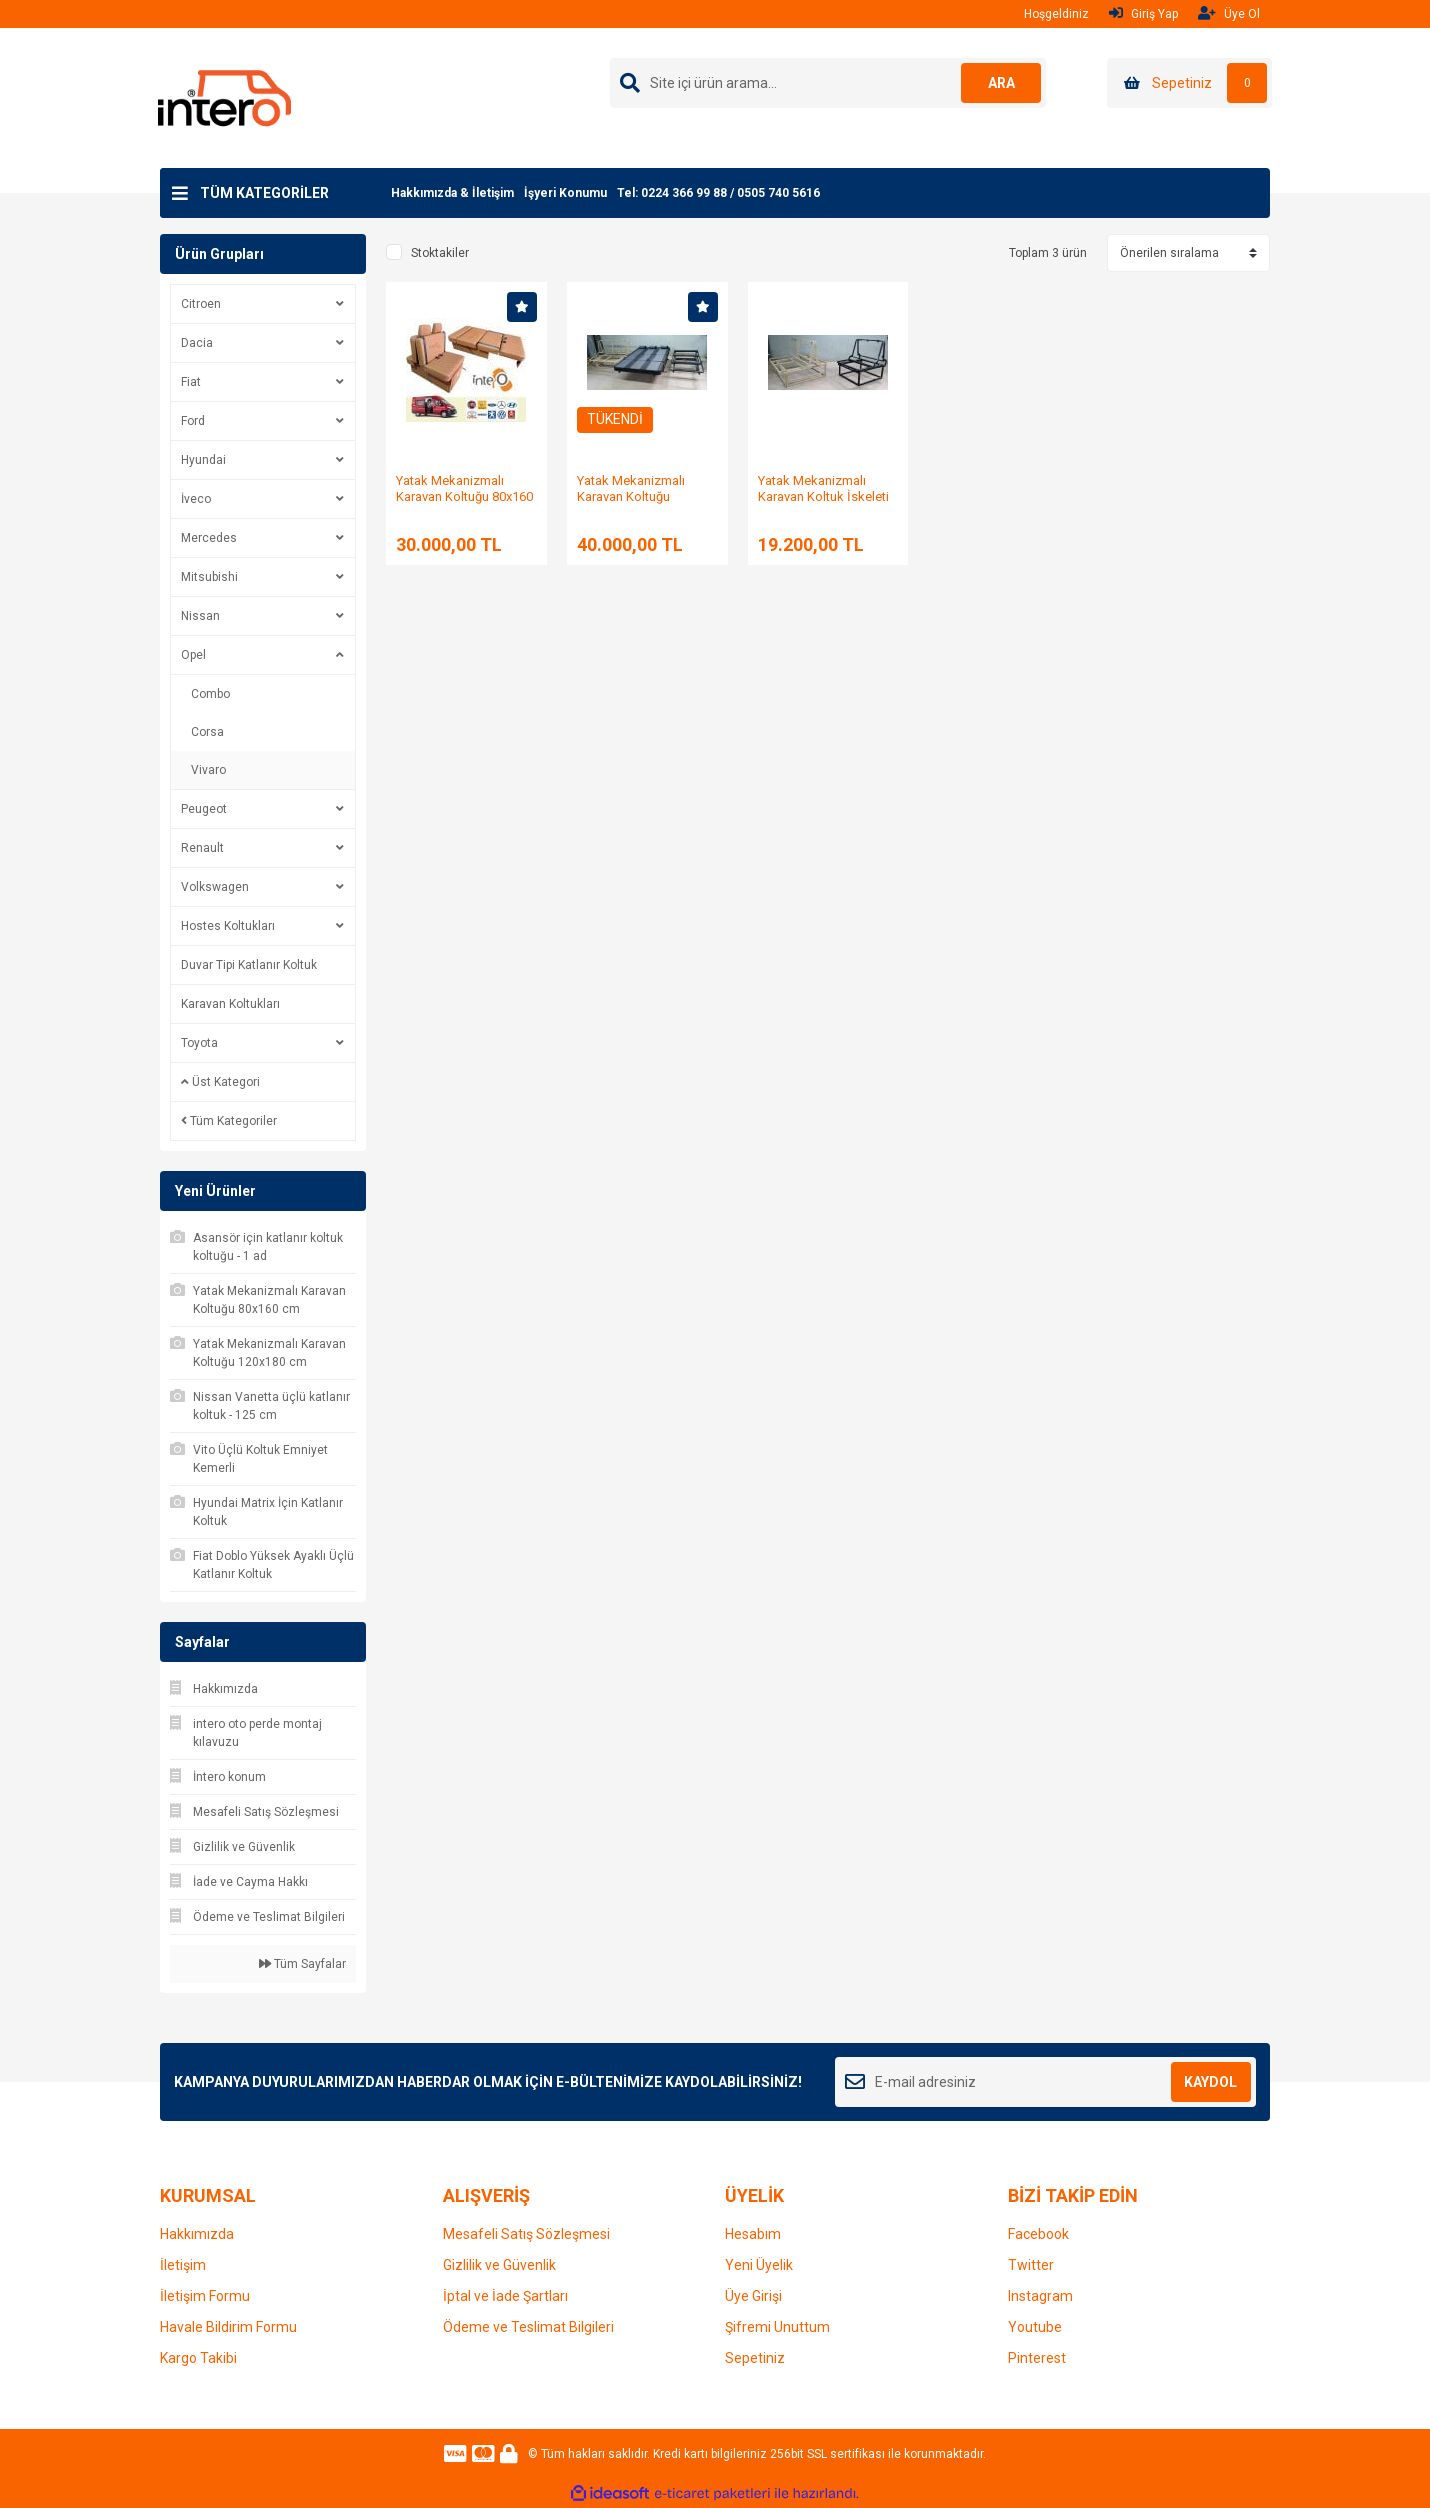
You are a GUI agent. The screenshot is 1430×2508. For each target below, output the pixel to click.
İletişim (183, 2265)
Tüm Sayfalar (302, 1964)
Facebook (1038, 2234)
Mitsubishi (209, 577)
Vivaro (208, 770)
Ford (193, 421)
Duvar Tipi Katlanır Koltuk (249, 965)
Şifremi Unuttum (777, 2327)
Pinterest (1037, 2358)
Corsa (207, 732)
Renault (202, 848)
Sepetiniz (755, 2358)
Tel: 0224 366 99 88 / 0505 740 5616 (718, 193)
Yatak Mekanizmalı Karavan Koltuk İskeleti (823, 488)
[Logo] (224, 97)
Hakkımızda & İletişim (452, 193)
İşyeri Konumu (565, 193)
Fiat (191, 382)
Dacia (197, 343)
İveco (196, 499)
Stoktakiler (440, 253)
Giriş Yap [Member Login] (1143, 13)
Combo (210, 694)
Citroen (201, 304)
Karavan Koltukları (230, 1004)
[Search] (828, 83)
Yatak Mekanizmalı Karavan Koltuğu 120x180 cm (631, 496)
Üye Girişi (753, 2296)
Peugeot (204, 809)
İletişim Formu (205, 2296)
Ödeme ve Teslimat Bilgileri (528, 2327)
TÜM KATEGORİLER (264, 193)
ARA (1001, 83)
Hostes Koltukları (228, 926)
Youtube (1035, 2327)
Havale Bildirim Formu (228, 2327)
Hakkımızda (197, 2234)
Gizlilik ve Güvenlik (499, 2265)
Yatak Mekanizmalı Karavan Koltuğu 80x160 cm (464, 496)
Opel (193, 655)
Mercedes (209, 538)
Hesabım (753, 2234)
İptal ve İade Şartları (505, 2296)
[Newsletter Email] (1045, 2082)
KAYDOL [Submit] (1210, 2082)
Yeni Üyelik (759, 2265)
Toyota (199, 1043)
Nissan (200, 616)
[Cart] (1189, 83)
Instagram (1040, 2296)
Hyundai (203, 460)
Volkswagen (215, 887)
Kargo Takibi (198, 2358)
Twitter (1031, 2265)
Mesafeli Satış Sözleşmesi (526, 2234)
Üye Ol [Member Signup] (1229, 13)
